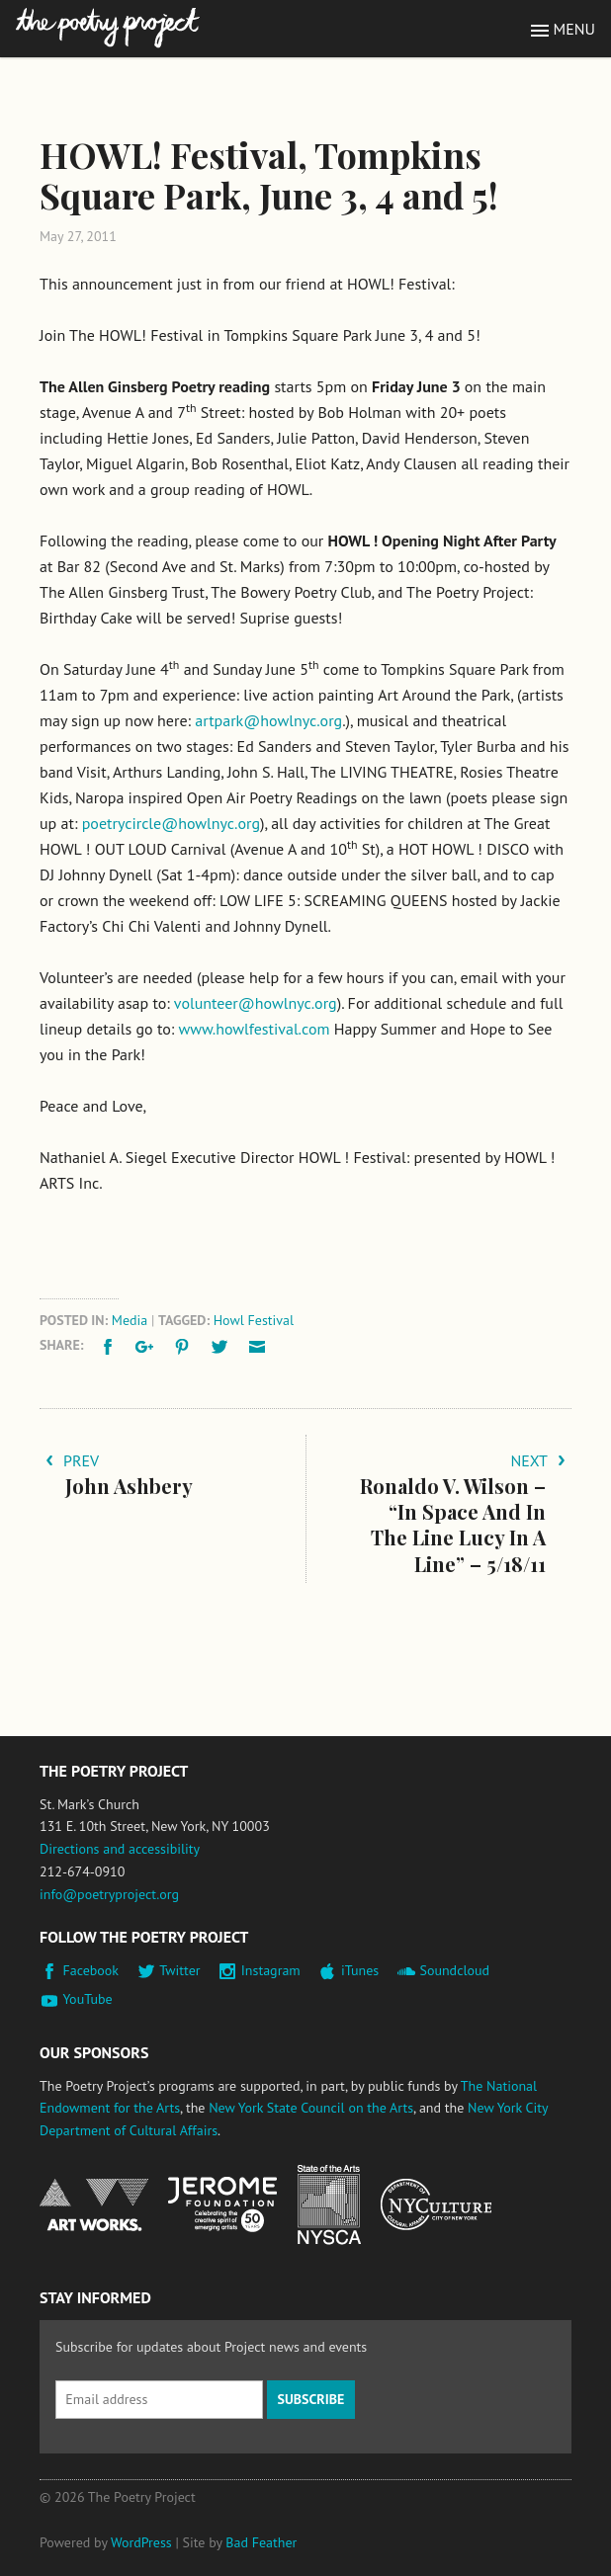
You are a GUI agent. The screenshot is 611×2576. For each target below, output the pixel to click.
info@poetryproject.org (109, 1894)
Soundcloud (454, 1970)
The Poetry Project (108, 28)
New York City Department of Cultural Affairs (436, 2204)
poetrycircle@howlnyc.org (171, 823)
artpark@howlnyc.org (268, 720)
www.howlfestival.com (254, 1029)
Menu (574, 29)
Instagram (271, 1970)
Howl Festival (254, 1320)
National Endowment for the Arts (94, 2205)
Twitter (179, 1970)
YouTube (88, 1999)
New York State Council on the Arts (311, 2108)
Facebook (91, 1970)
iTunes (360, 1970)
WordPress (141, 2542)
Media (129, 1320)
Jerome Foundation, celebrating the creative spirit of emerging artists (222, 2204)
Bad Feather (261, 2542)
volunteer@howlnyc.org (255, 1003)
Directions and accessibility (120, 1849)
